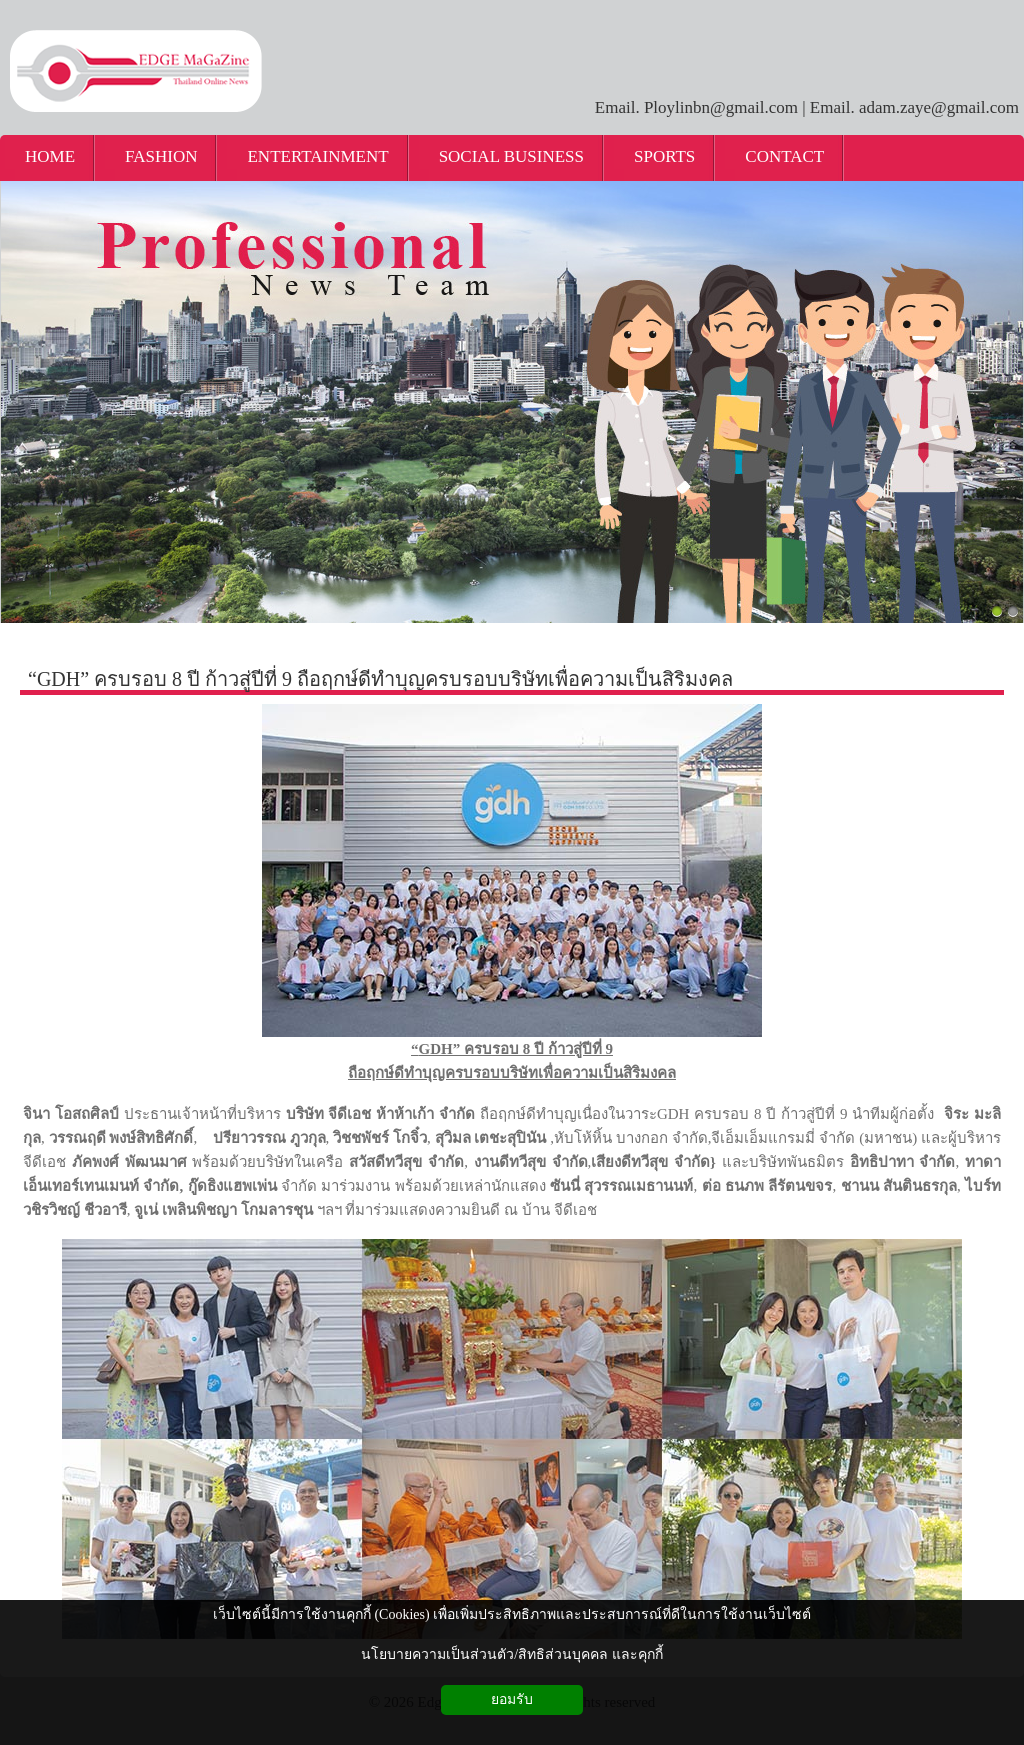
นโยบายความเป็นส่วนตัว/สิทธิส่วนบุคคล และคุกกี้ (511, 1654)
